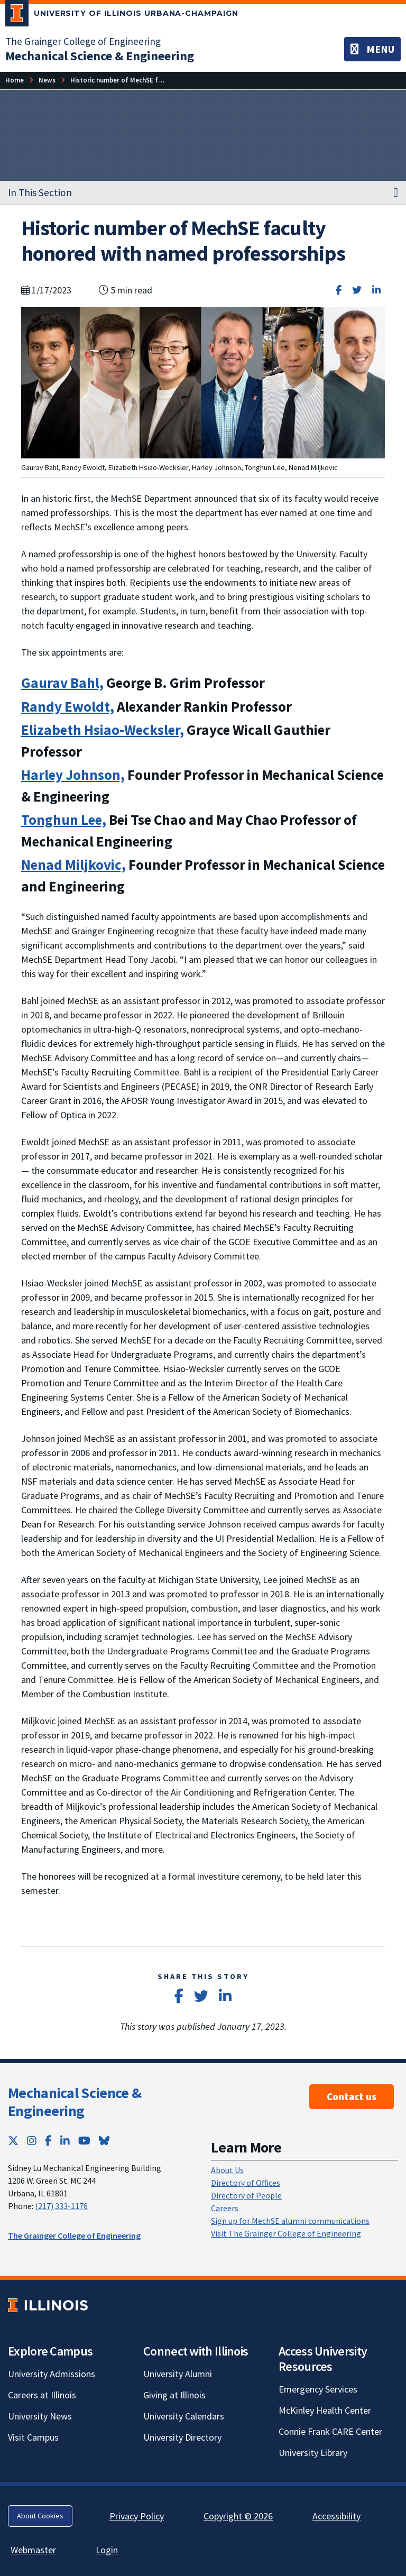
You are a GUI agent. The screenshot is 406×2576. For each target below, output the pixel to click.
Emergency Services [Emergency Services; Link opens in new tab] (318, 2389)
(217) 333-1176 (61, 2206)
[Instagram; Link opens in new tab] (31, 2140)
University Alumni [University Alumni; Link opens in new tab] (177, 2374)
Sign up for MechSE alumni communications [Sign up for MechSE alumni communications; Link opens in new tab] (290, 2220)
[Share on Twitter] (357, 290)
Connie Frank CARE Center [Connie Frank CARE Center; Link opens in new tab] (330, 2431)
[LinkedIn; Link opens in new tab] (65, 2140)
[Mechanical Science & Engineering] (99, 56)
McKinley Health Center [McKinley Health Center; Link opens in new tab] (325, 2410)
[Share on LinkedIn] (376, 290)
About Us (227, 2170)
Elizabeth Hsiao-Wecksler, (102, 730)
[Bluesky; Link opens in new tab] (104, 2140)
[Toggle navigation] (372, 49)
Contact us (351, 2096)
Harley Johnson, (73, 775)
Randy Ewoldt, (67, 706)
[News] (47, 80)
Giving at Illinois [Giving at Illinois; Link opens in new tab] (174, 2395)
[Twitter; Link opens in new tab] (13, 2140)
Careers (224, 2208)
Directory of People (246, 2195)
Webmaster (33, 2550)
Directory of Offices (245, 2182)
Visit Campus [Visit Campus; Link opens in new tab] (33, 2437)
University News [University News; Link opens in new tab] (40, 2416)
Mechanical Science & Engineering (74, 2101)
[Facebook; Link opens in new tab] (48, 2140)
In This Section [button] (40, 192)
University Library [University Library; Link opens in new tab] (313, 2452)
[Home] (14, 80)
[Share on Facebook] (339, 290)
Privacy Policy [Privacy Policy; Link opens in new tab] (136, 2516)
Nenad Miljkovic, (73, 864)
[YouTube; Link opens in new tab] (84, 2140)
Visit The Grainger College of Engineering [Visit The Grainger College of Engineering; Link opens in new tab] (286, 2233)
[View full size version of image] (203, 381)
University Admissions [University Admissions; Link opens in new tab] (51, 2374)
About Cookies (40, 2515)
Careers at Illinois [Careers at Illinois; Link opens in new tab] (42, 2395)
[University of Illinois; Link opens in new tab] (48, 2305)
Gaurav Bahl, (62, 683)
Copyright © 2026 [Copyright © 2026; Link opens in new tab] (238, 2516)
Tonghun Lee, (63, 820)
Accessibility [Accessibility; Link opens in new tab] (336, 2516)
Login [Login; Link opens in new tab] (107, 2550)
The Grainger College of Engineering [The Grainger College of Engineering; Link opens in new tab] (83, 41)
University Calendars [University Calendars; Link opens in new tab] (183, 2416)
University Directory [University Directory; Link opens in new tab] (182, 2437)
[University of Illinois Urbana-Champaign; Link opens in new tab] (121, 15)
